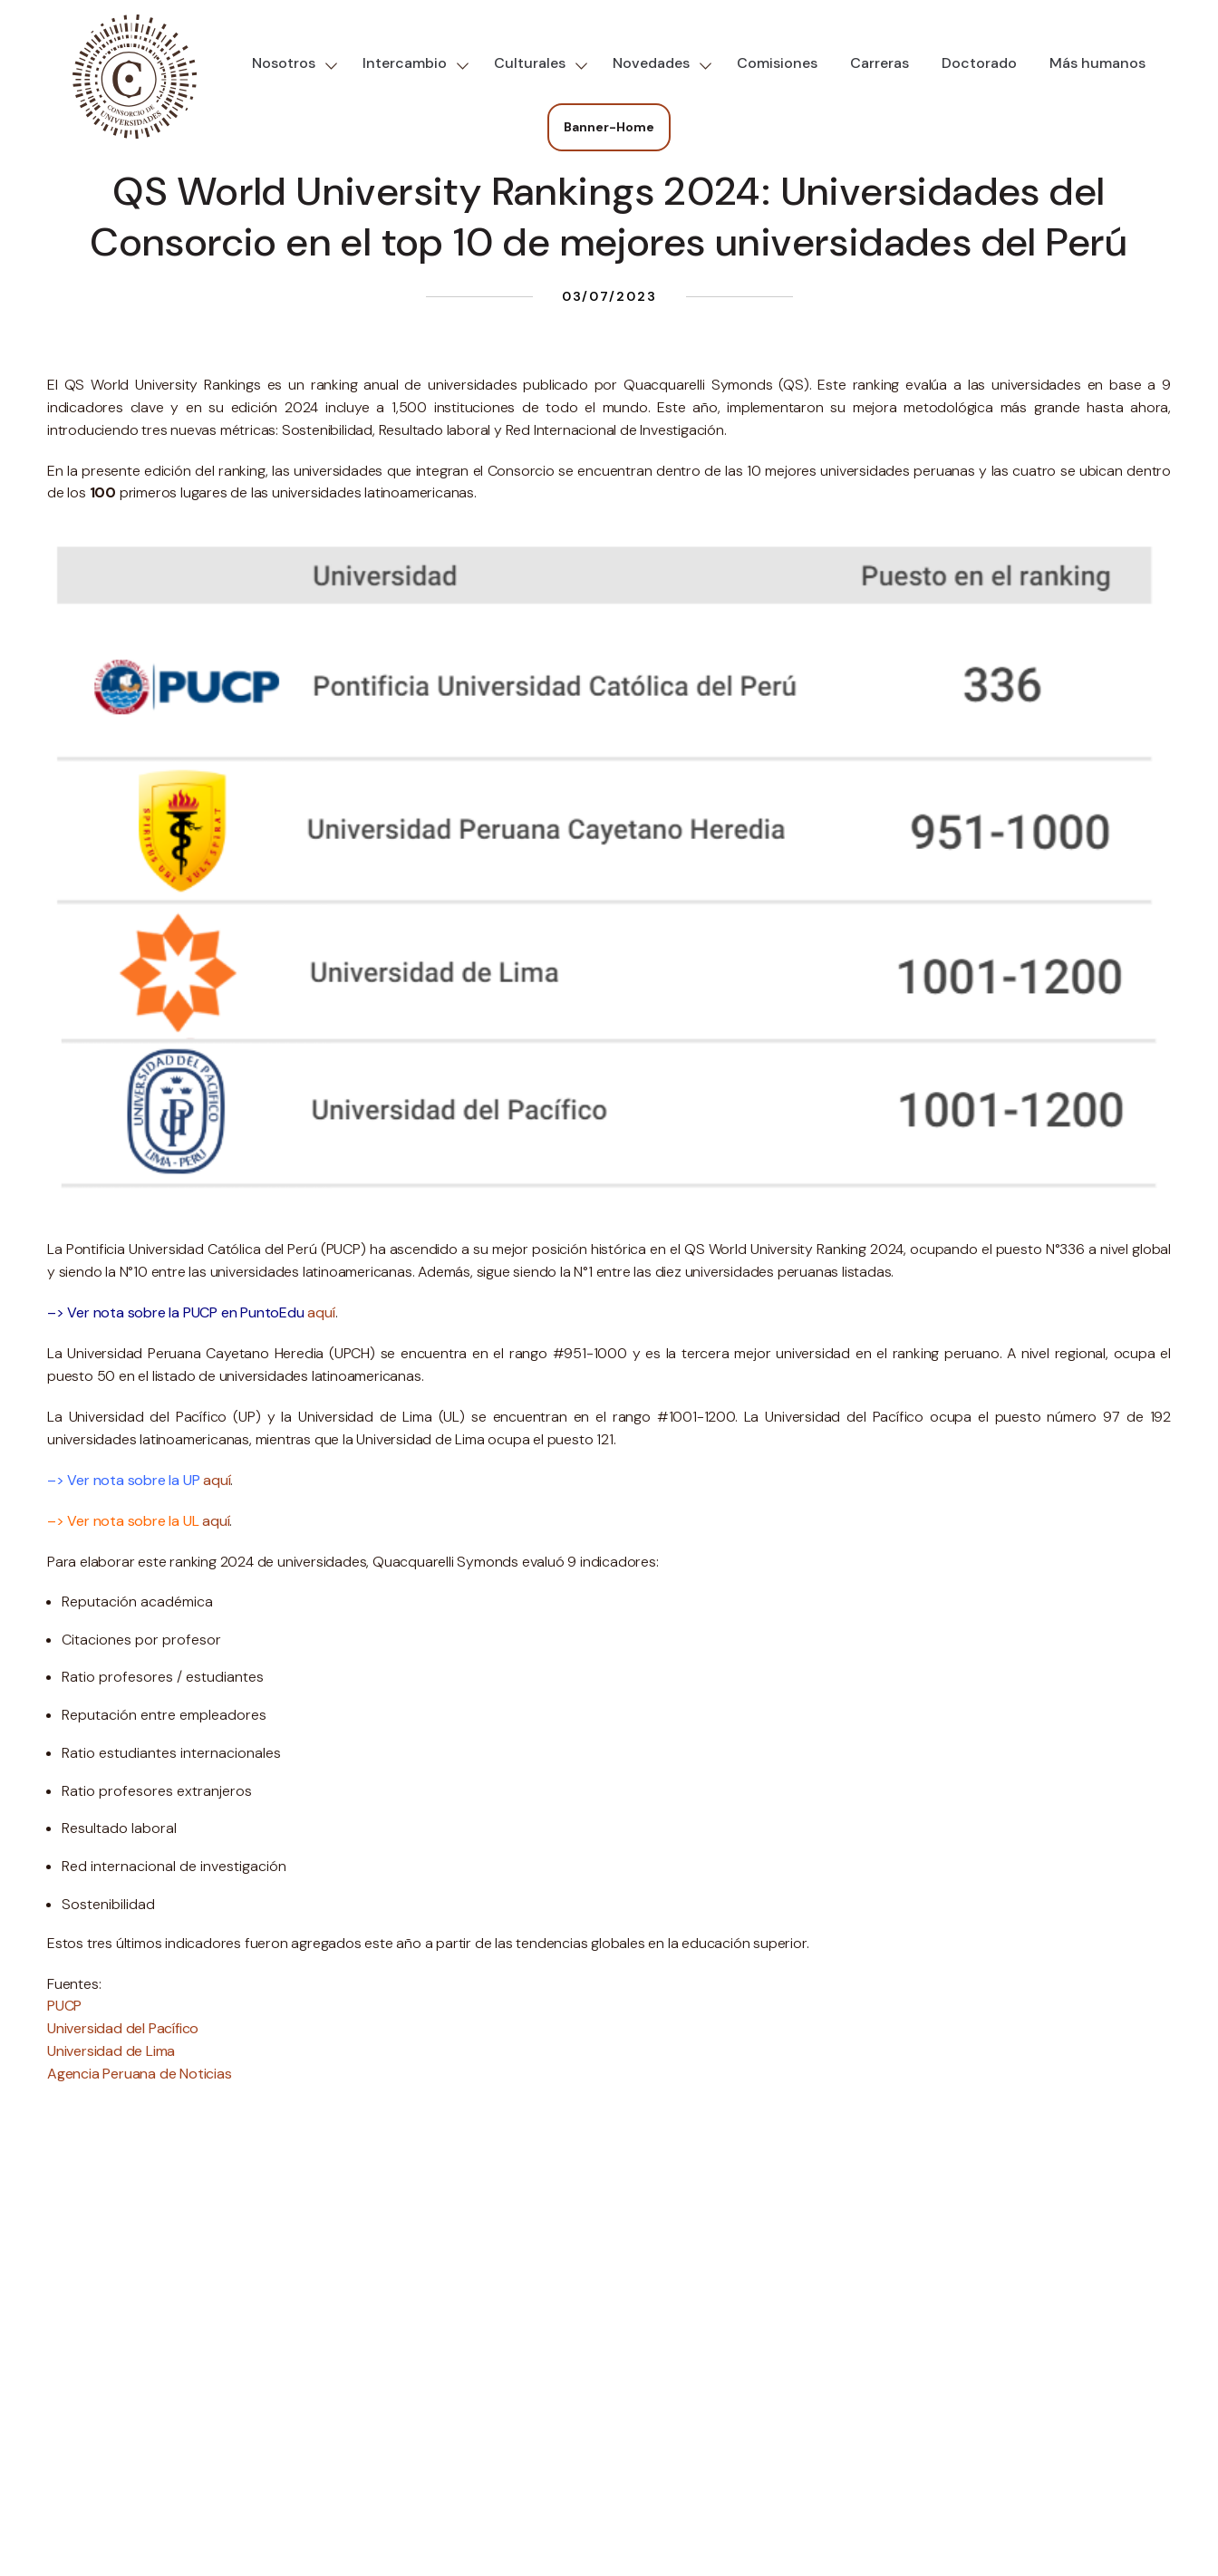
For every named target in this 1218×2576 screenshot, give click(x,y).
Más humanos (1097, 62)
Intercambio (404, 62)
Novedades (651, 62)
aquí (320, 1312)
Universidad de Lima (111, 2050)
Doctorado (979, 62)
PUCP (64, 2005)
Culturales (530, 62)
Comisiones (777, 62)
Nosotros (283, 62)
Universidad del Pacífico (122, 2028)
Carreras (879, 62)
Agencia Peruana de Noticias (139, 2073)
